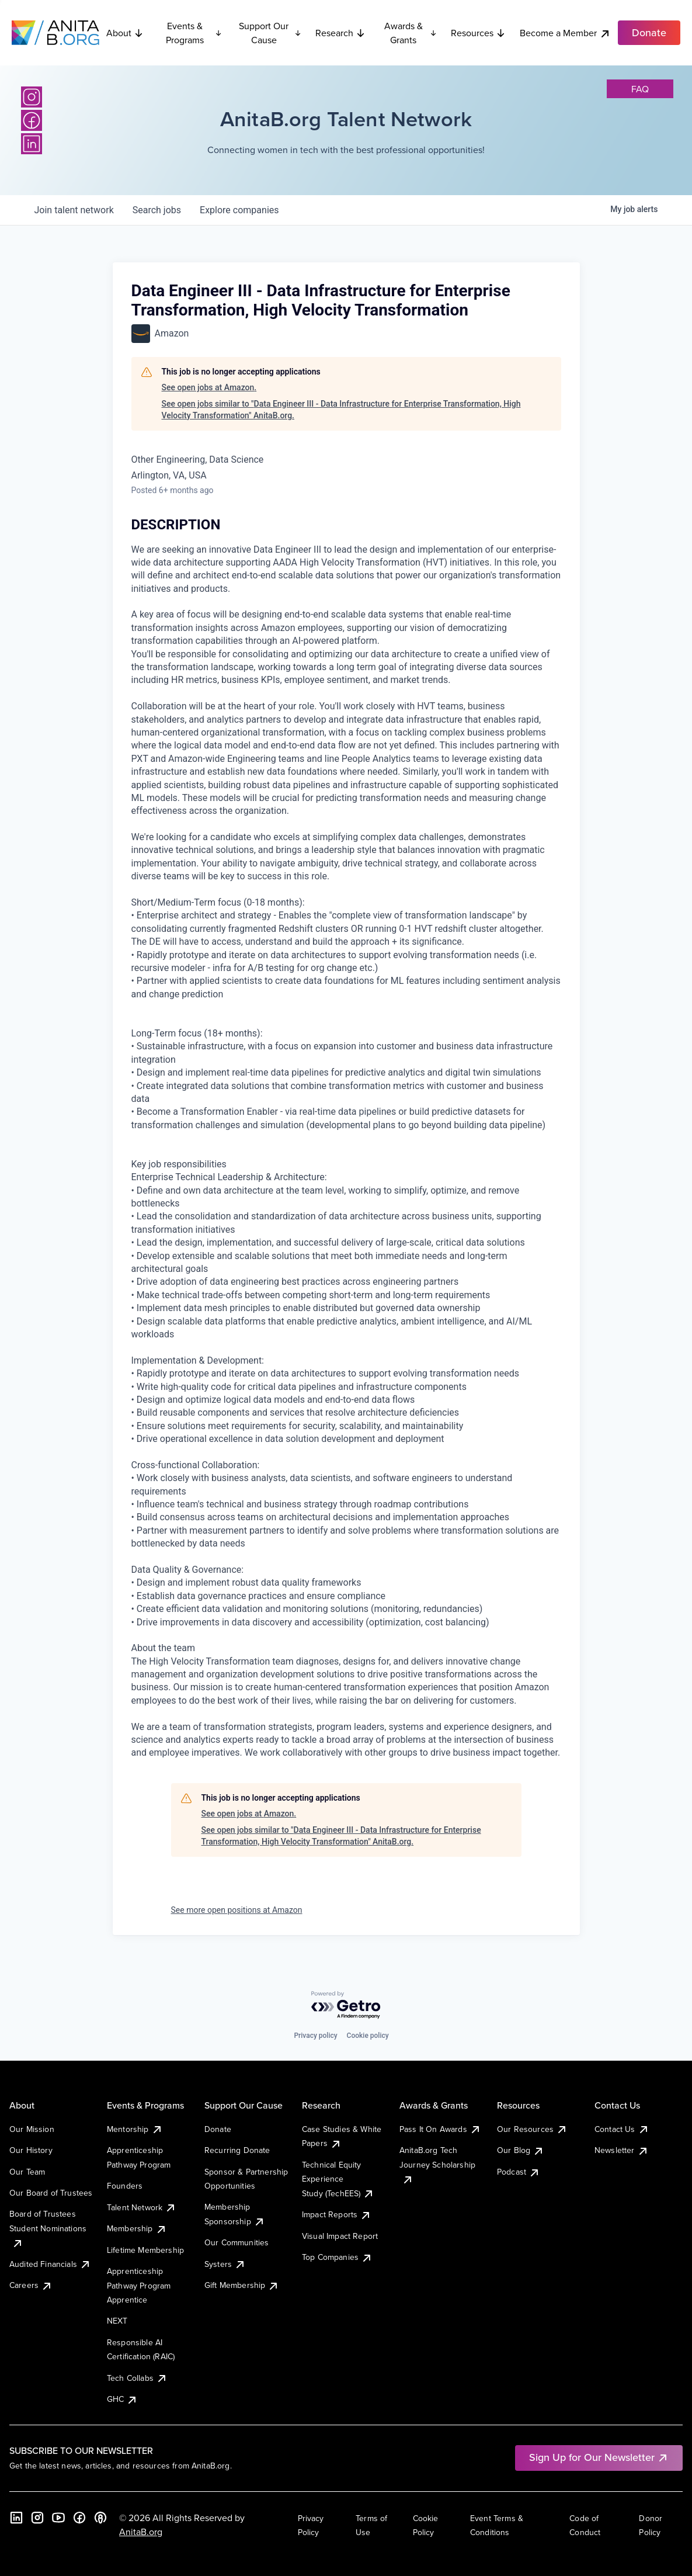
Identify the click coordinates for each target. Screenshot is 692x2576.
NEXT (117, 2321)
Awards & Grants (410, 32)
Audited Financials (50, 2264)
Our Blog (520, 2150)
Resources (478, 32)
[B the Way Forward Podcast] (100, 2518)
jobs (157, 210)
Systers (225, 2264)
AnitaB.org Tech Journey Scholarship (437, 2164)
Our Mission (31, 2129)
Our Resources (532, 2129)
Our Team (27, 2172)
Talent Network (141, 2207)
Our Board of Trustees (50, 2193)
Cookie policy (368, 2035)
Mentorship (135, 2129)
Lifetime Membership (145, 2250)
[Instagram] (31, 97)
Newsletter (621, 2150)
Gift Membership (241, 2285)
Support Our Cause (270, 32)
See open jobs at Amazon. (209, 387)
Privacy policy (315, 2035)
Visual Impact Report (340, 2236)
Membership (137, 2228)
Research (340, 32)
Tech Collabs (137, 2378)
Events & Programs (193, 32)
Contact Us (621, 2129)
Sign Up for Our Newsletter (599, 2457)
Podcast (518, 2172)
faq (640, 88)
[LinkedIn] (31, 143)
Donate (217, 2129)
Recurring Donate (237, 2150)
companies (239, 210)
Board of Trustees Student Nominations (47, 2228)
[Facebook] (31, 120)
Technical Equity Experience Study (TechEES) (338, 2179)
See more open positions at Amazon (236, 1910)
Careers (31, 2285)
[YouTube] (58, 2518)
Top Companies (337, 2257)
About (125, 32)
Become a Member (565, 33)
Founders (124, 2186)
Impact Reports (336, 2214)
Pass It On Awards (440, 2129)
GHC (122, 2399)
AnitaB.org (140, 2531)
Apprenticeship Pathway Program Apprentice (139, 2285)
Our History (31, 2150)
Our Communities (236, 2242)
